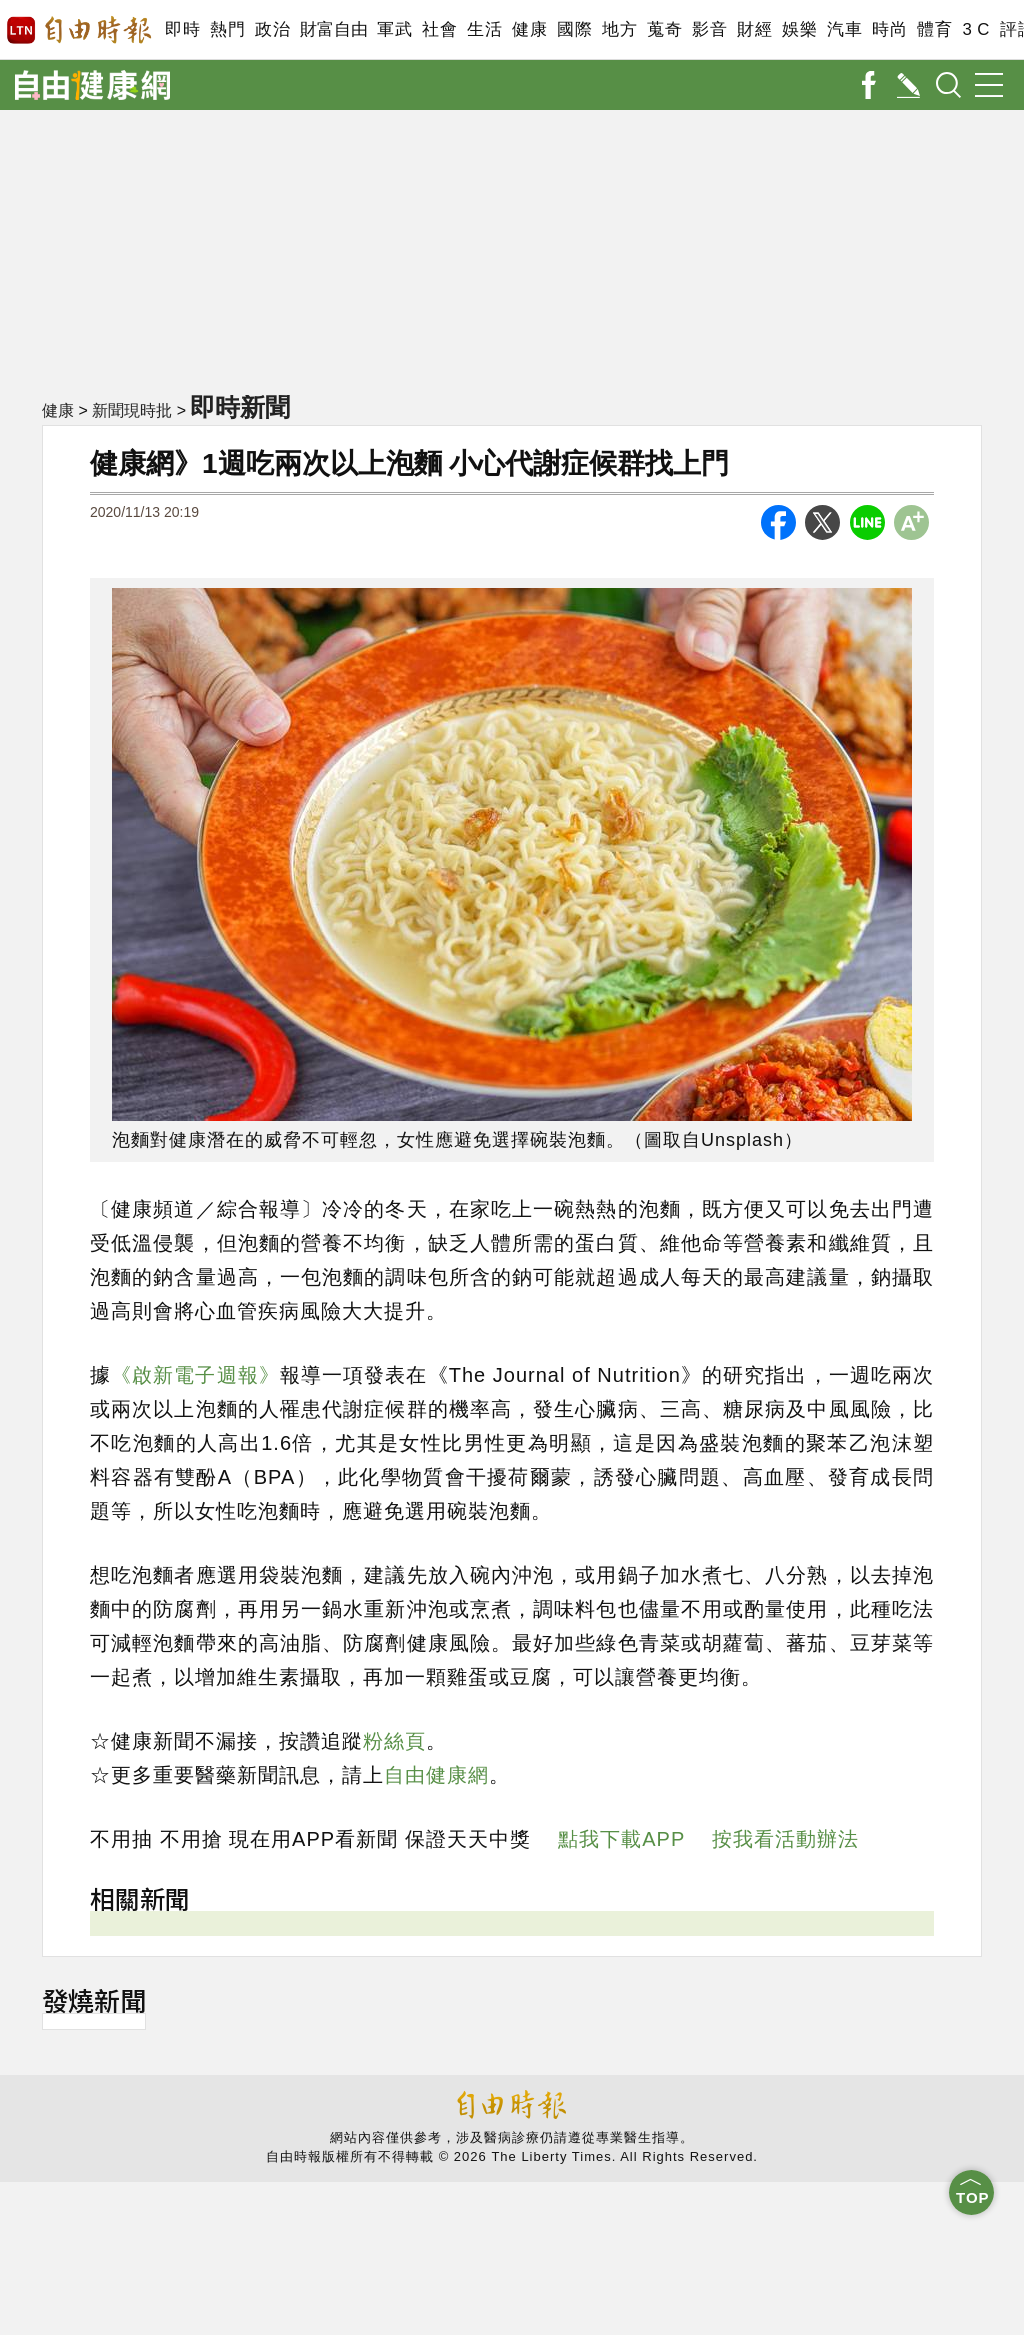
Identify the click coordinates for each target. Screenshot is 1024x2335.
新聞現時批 (132, 410)
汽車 (844, 29)
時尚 (889, 29)
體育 (934, 29)
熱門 (227, 29)
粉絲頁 (394, 1741)
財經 (754, 29)
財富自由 (333, 29)
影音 (709, 29)
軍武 (394, 29)
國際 (574, 29)
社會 (439, 29)
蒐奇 (664, 29)
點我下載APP (621, 1839)
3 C (976, 29)
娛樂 (799, 29)
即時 (182, 29)
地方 (619, 29)
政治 (272, 29)
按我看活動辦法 (785, 1839)
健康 (529, 29)
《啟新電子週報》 (195, 1375)
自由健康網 (436, 1775)
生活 (484, 29)
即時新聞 (240, 407)
